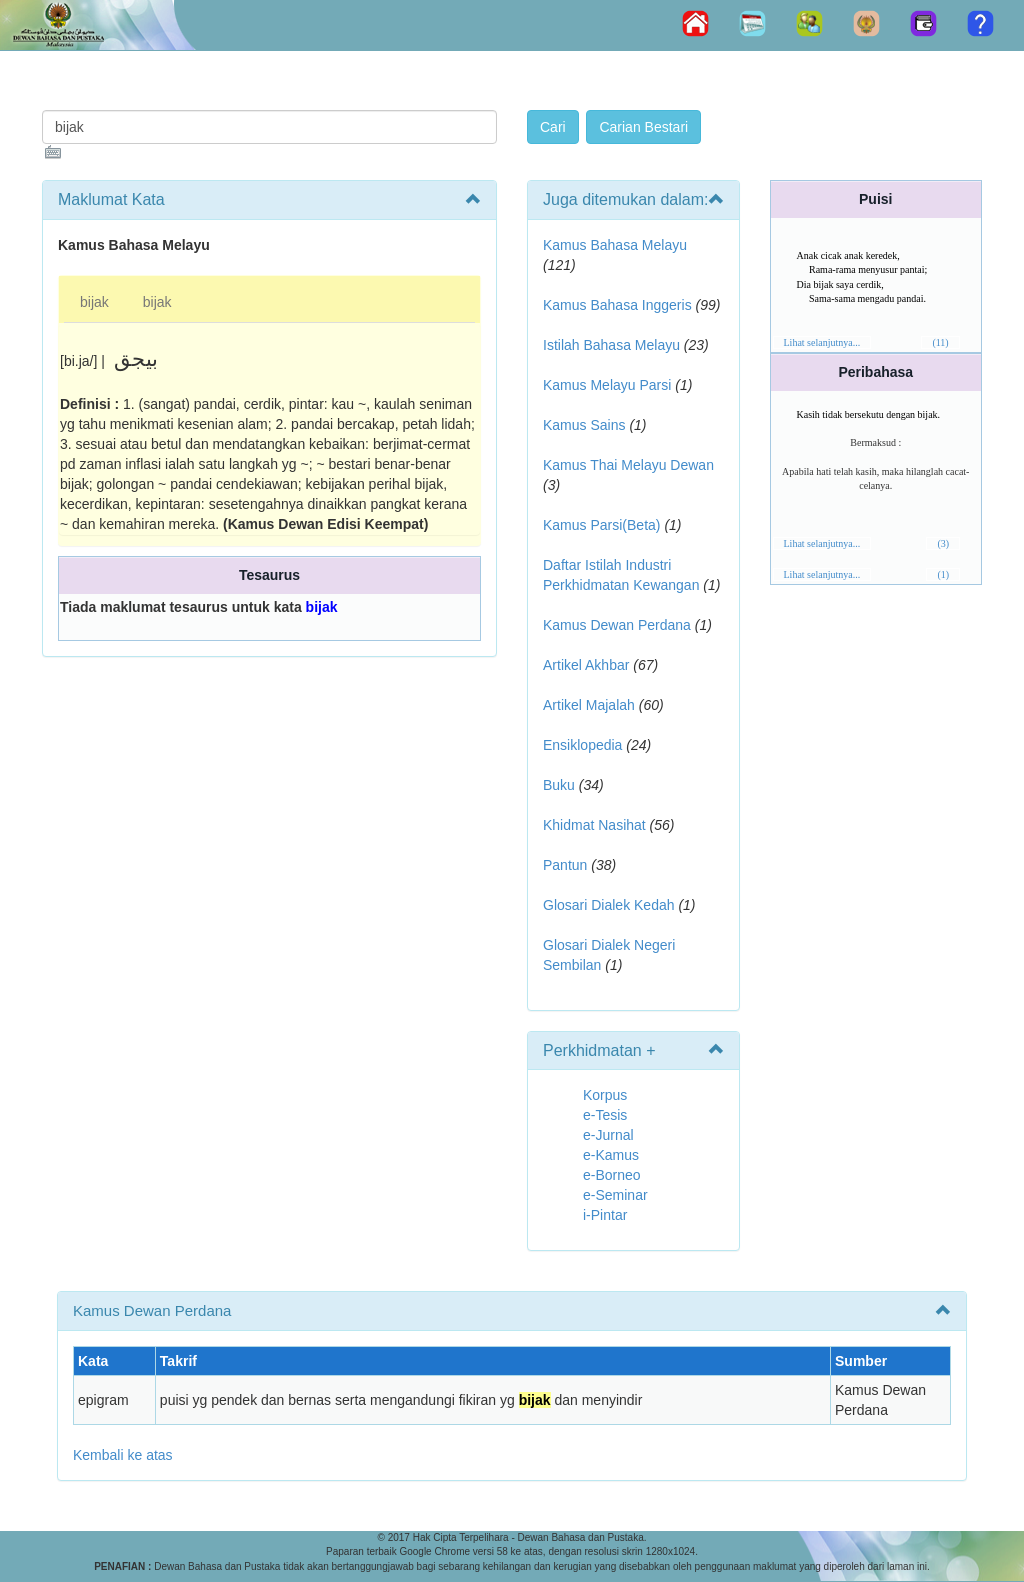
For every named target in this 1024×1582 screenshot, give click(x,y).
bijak (94, 302)
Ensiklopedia (582, 745)
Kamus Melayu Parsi (607, 385)
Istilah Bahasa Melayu (611, 345)
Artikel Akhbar (586, 665)
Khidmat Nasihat (594, 825)
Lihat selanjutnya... (822, 342)
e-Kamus (611, 1155)
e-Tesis (605, 1115)
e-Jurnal (608, 1135)
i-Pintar (605, 1215)
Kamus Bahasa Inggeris (617, 305)
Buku (559, 785)
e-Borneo (612, 1175)
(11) (940, 342)
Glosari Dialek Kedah (609, 905)
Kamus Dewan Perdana (617, 625)
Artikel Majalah (589, 705)
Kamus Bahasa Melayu (615, 245)
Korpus (605, 1095)
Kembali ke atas (123, 1455)
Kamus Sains (584, 425)
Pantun (565, 865)
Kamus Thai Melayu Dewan (628, 465)
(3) (943, 543)
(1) (943, 574)
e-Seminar (615, 1195)
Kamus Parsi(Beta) (601, 525)
